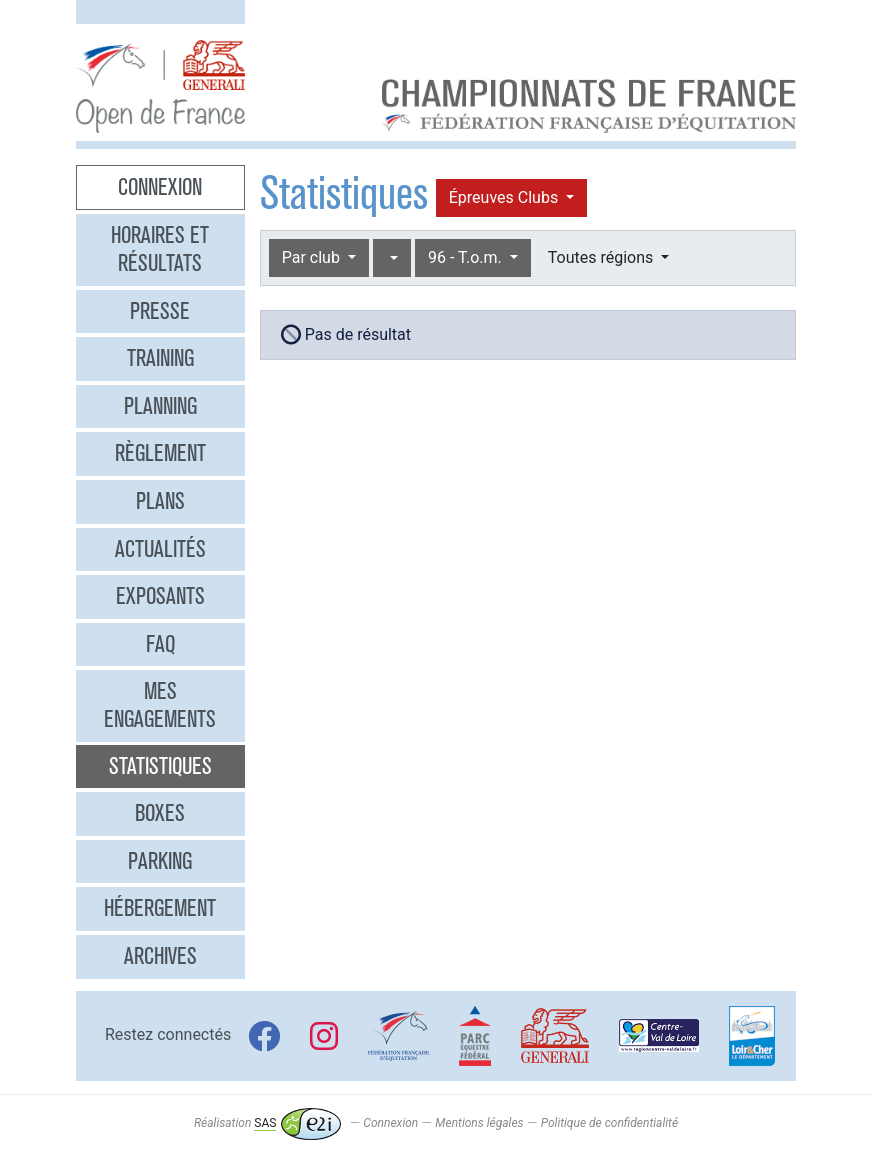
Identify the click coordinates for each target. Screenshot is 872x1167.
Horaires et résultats (160, 249)
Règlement (160, 453)
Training (160, 358)
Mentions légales (479, 1123)
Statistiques (160, 766)
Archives (160, 956)
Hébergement (160, 908)
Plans (160, 501)
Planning (160, 406)
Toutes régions (602, 257)
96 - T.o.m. (467, 257)
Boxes (160, 813)
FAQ (160, 644)
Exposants (160, 596)
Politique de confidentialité (609, 1123)
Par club (313, 257)
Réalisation (267, 1123)
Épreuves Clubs (505, 197)
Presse (160, 311)
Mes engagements (160, 705)
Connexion (160, 187)
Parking (160, 861)
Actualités (160, 549)
